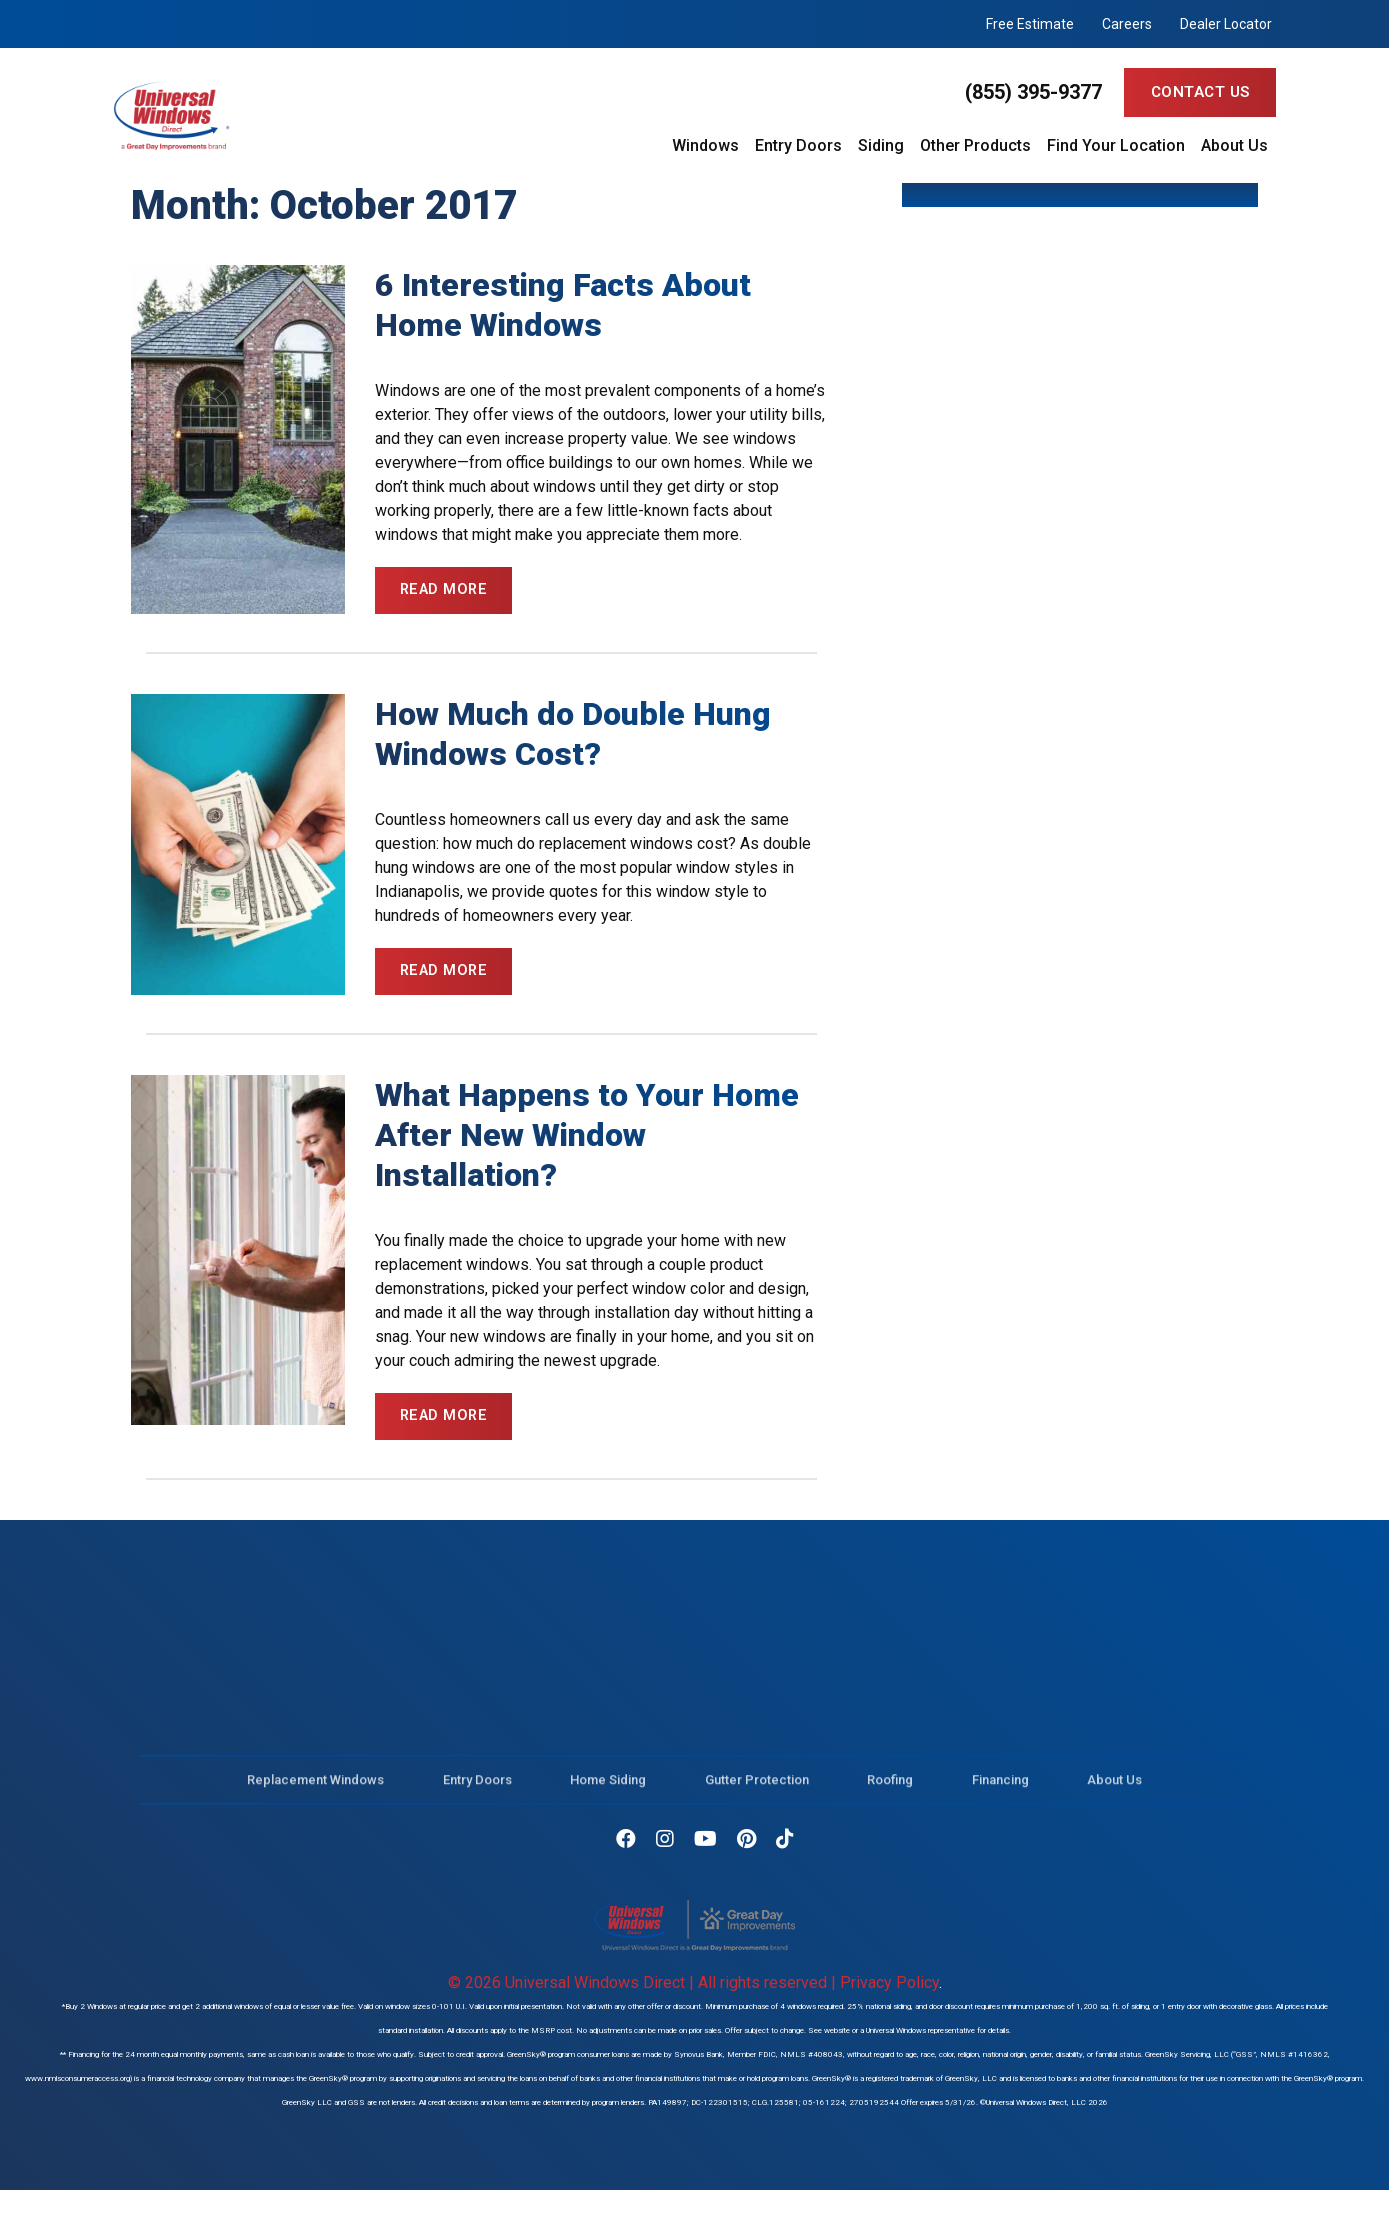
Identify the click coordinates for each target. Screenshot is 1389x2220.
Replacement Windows (315, 1795)
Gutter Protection (757, 1795)
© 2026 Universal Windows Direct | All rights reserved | (644, 1988)
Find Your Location (1116, 146)
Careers (1127, 24)
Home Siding (608, 1795)
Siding (881, 146)
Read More (446, 591)
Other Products (975, 146)
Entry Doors (798, 146)
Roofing (890, 1795)
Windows (705, 146)
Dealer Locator (1226, 24)
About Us (1234, 146)
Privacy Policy (889, 1988)
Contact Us (1200, 92)
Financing (1000, 1795)
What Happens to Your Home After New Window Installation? (587, 1139)
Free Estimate (1030, 24)
